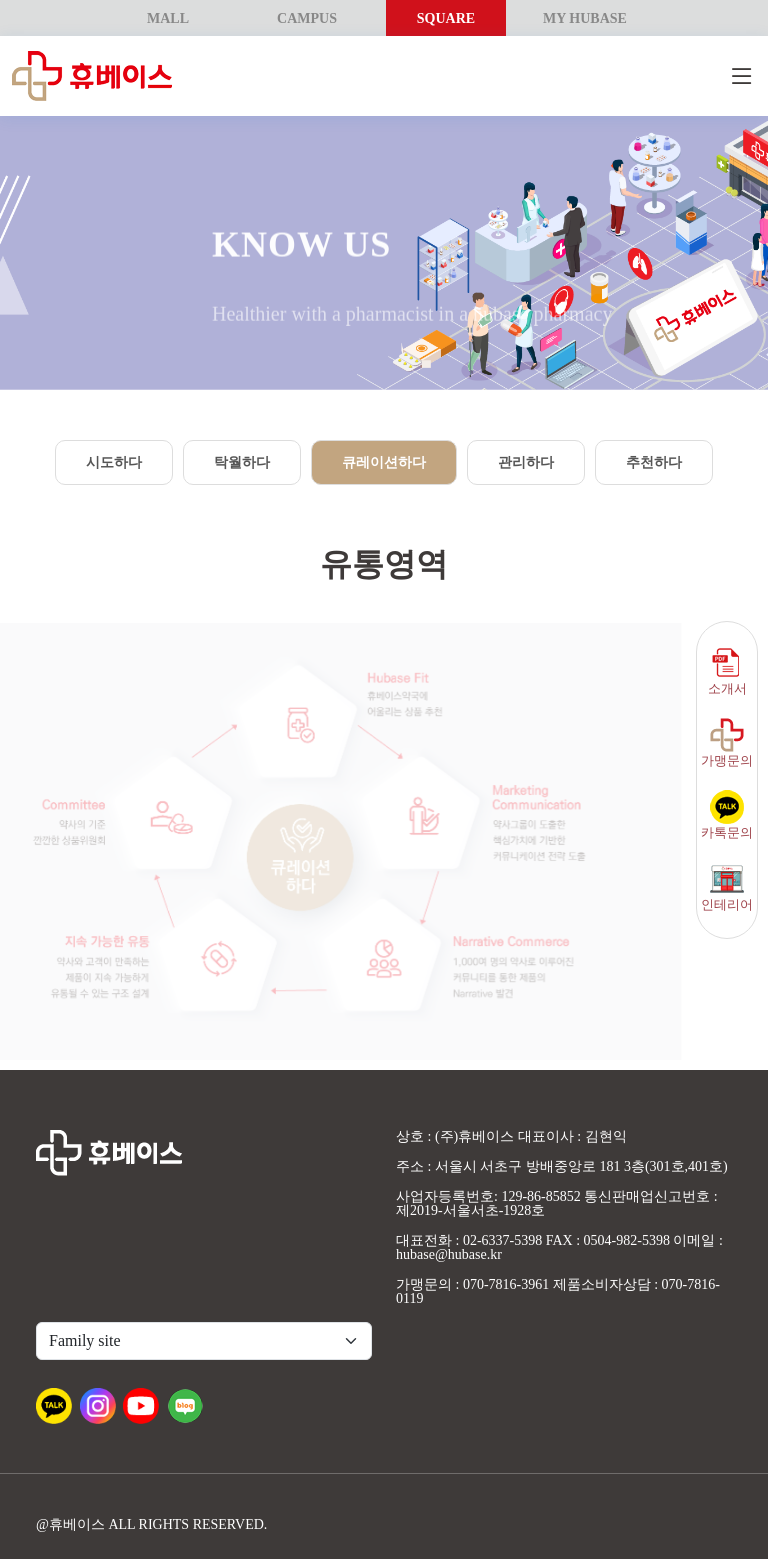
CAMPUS (307, 18)
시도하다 (114, 462)
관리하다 (526, 462)
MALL (168, 18)
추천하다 (654, 462)
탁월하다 (242, 462)
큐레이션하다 (384, 462)
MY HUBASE (585, 18)
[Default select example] (204, 1341)
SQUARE (446, 18)
